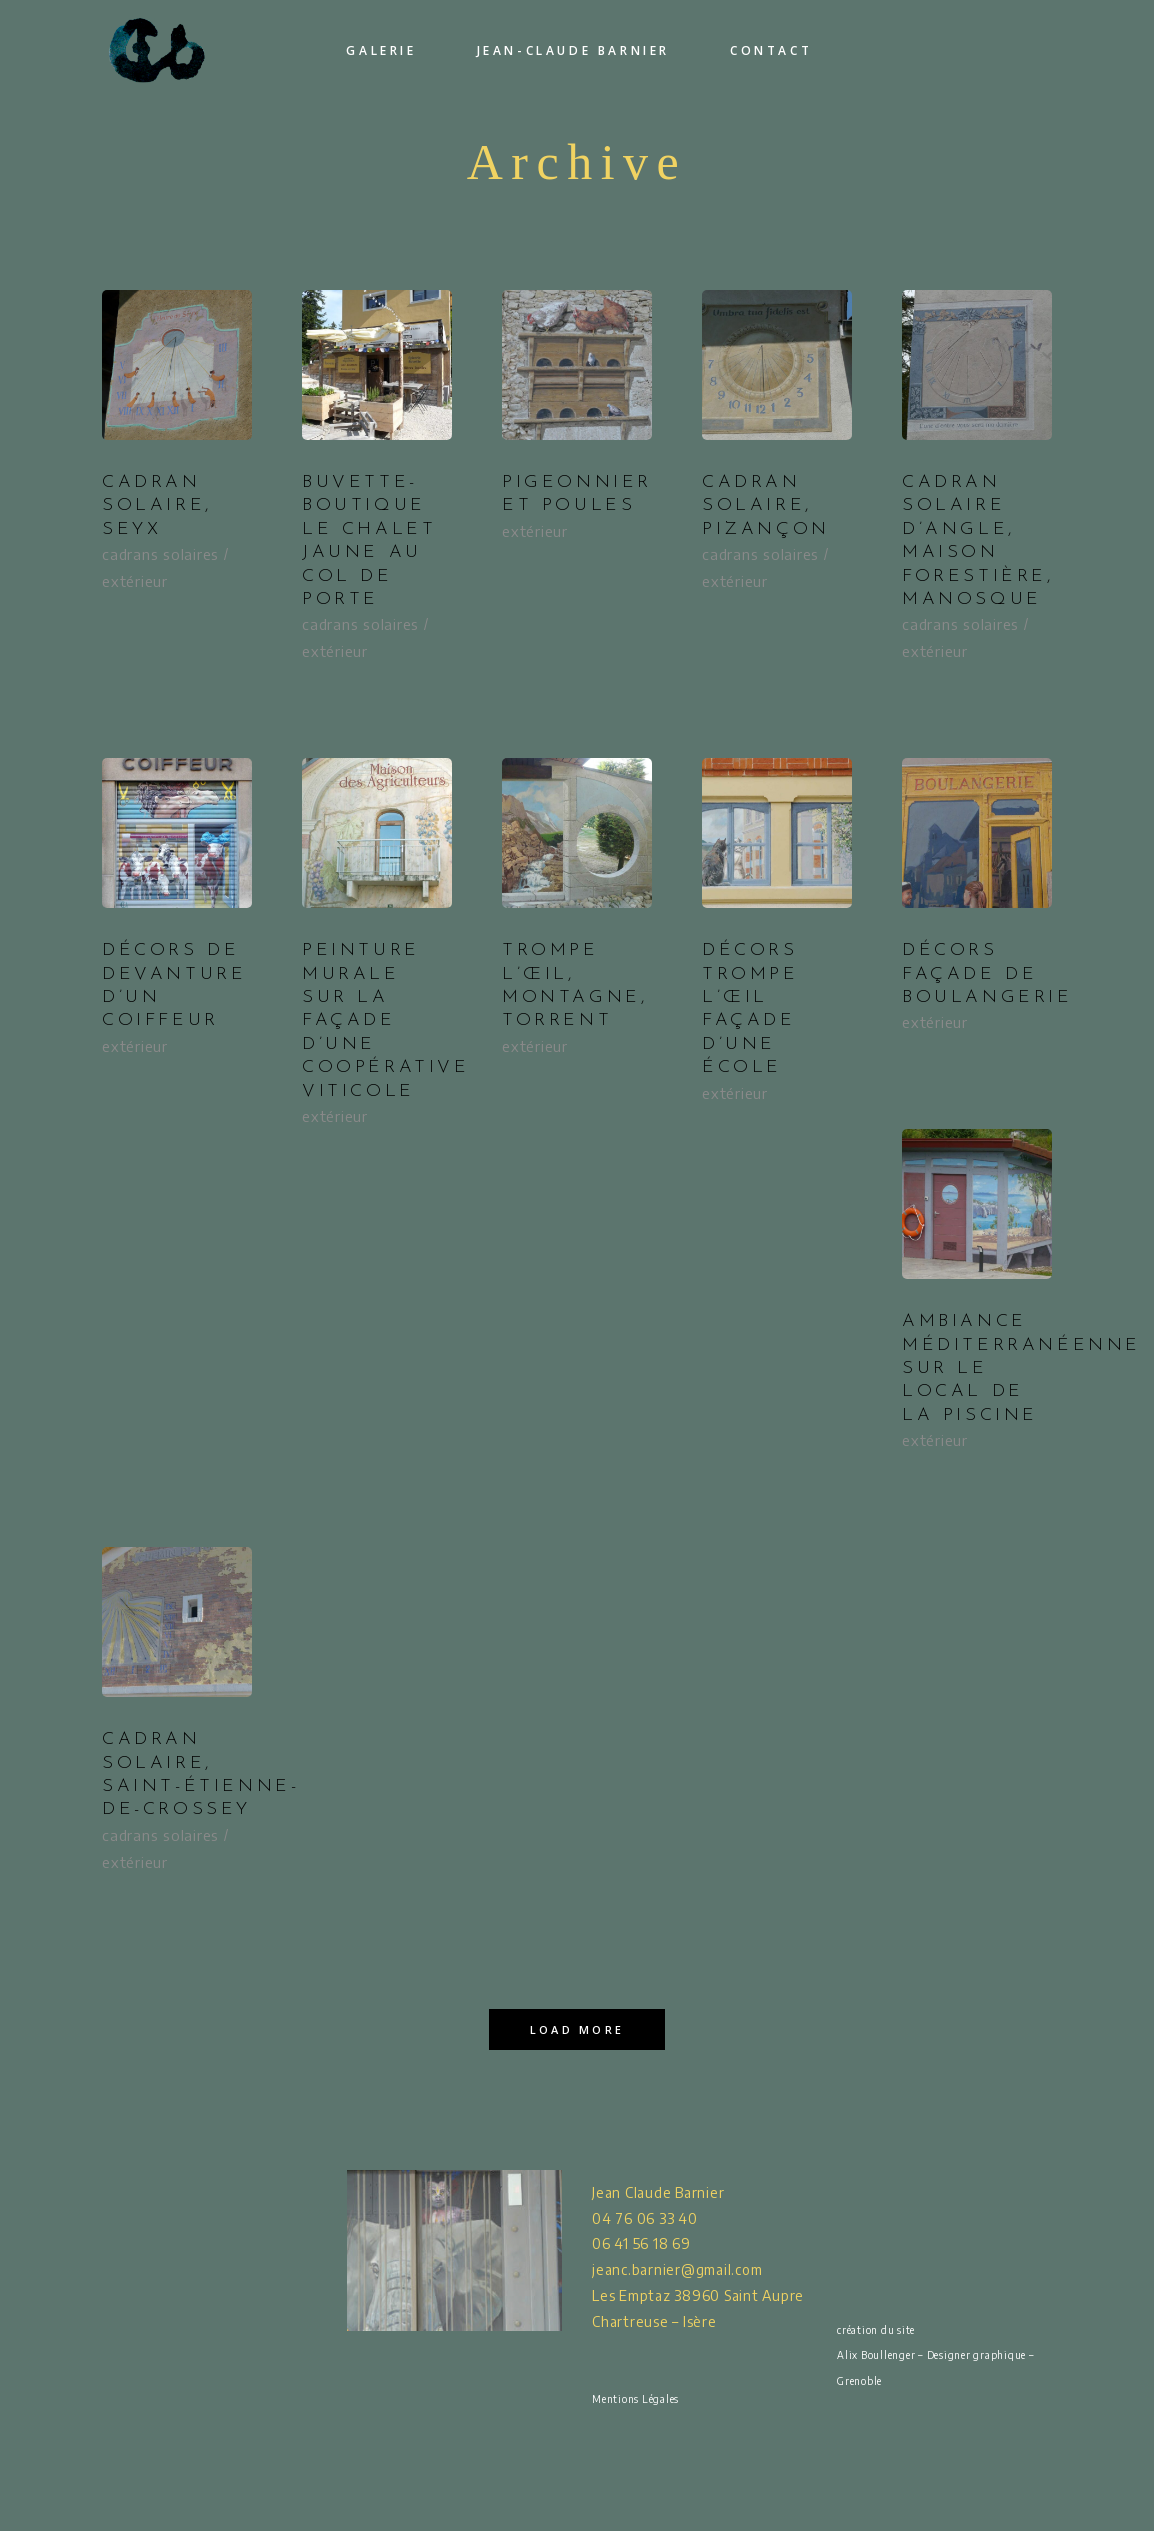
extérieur (135, 581)
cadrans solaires (160, 554)
